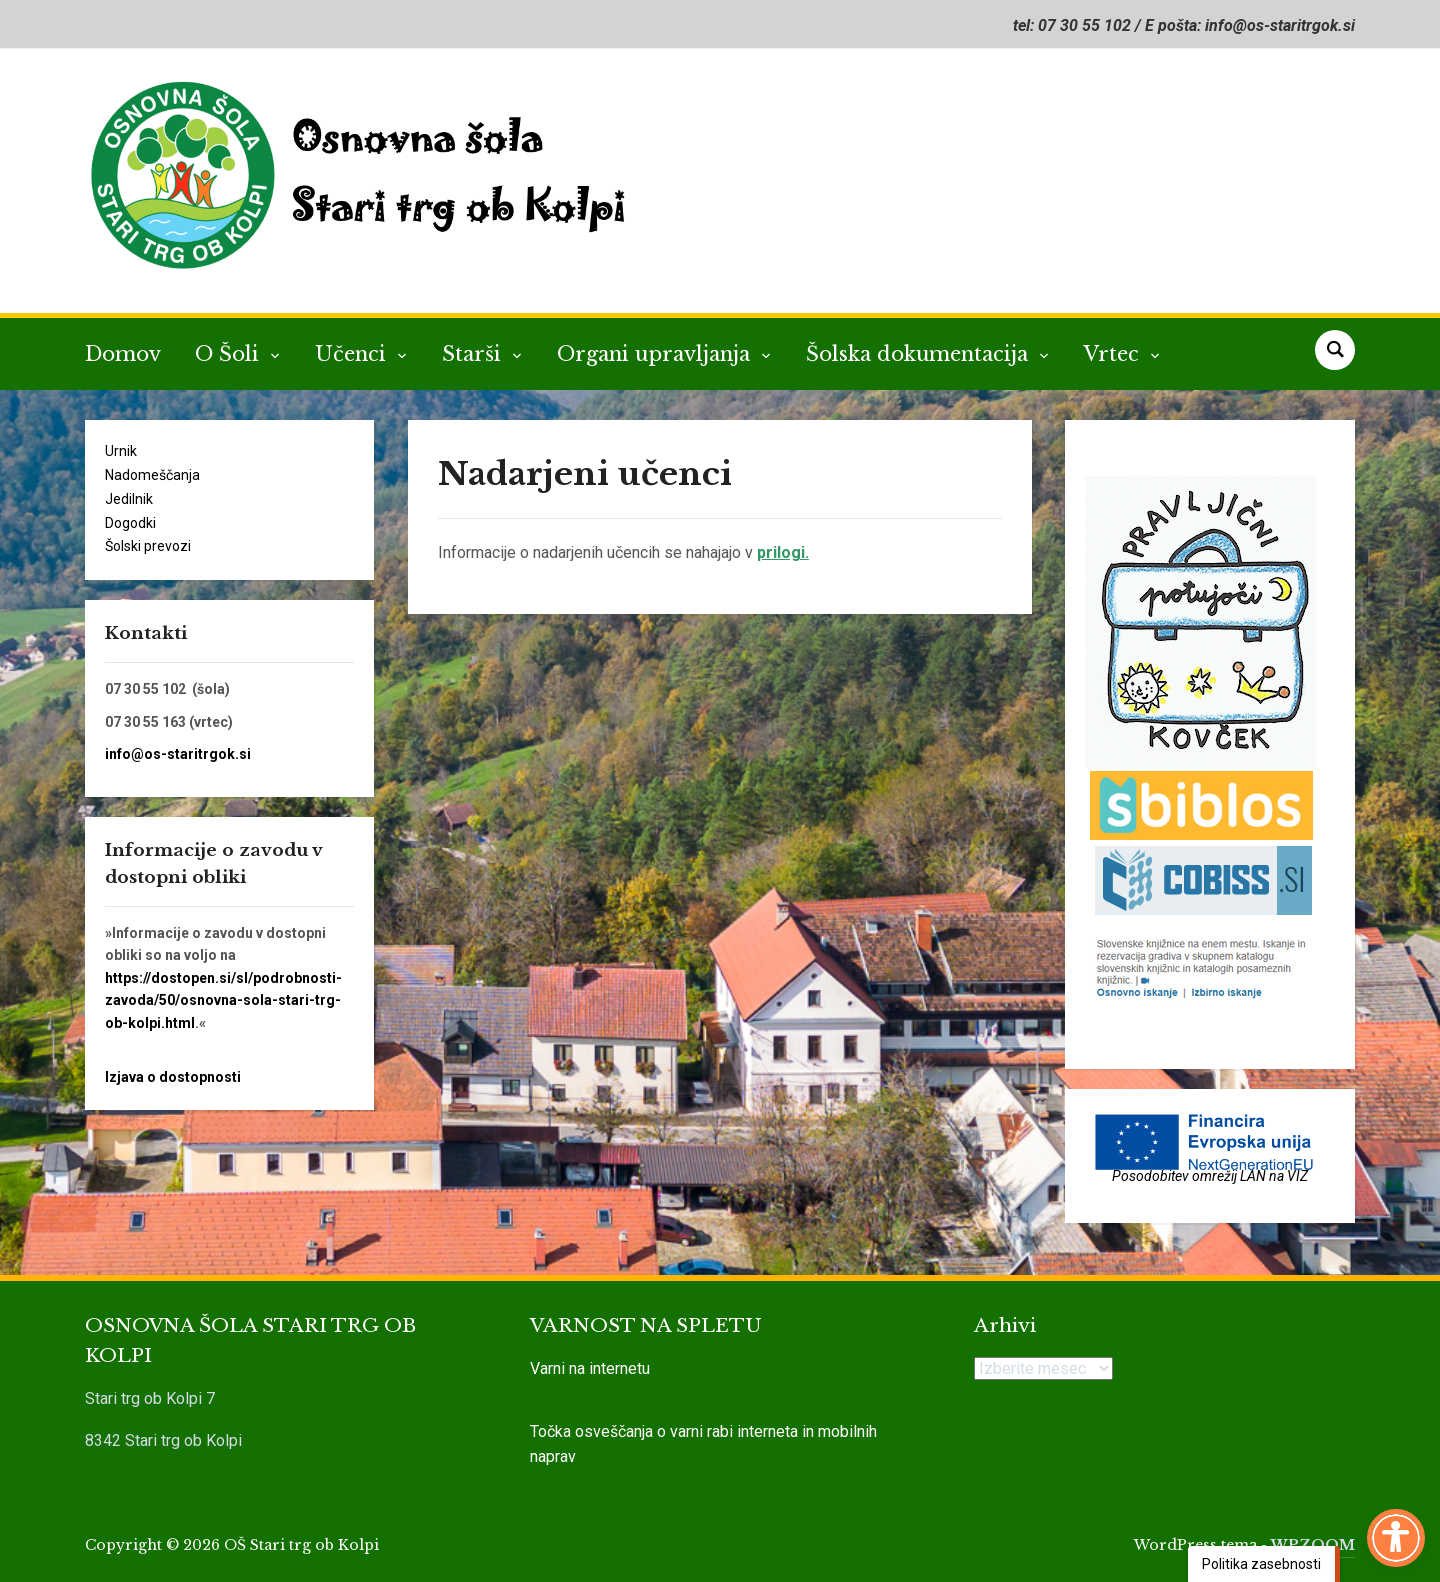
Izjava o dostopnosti (173, 1077)
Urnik (121, 451)
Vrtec (1114, 354)
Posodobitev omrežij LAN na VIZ (1210, 1176)
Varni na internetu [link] (590, 1368)
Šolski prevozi (148, 546)
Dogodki (130, 523)
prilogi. (783, 552)
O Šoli (230, 354)
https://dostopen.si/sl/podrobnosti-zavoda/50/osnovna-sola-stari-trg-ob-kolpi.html (223, 1000)
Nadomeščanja (152, 475)
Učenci (353, 354)
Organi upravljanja (656, 354)
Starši (474, 354)
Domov (123, 354)
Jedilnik (129, 499)
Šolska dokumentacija (920, 354)
